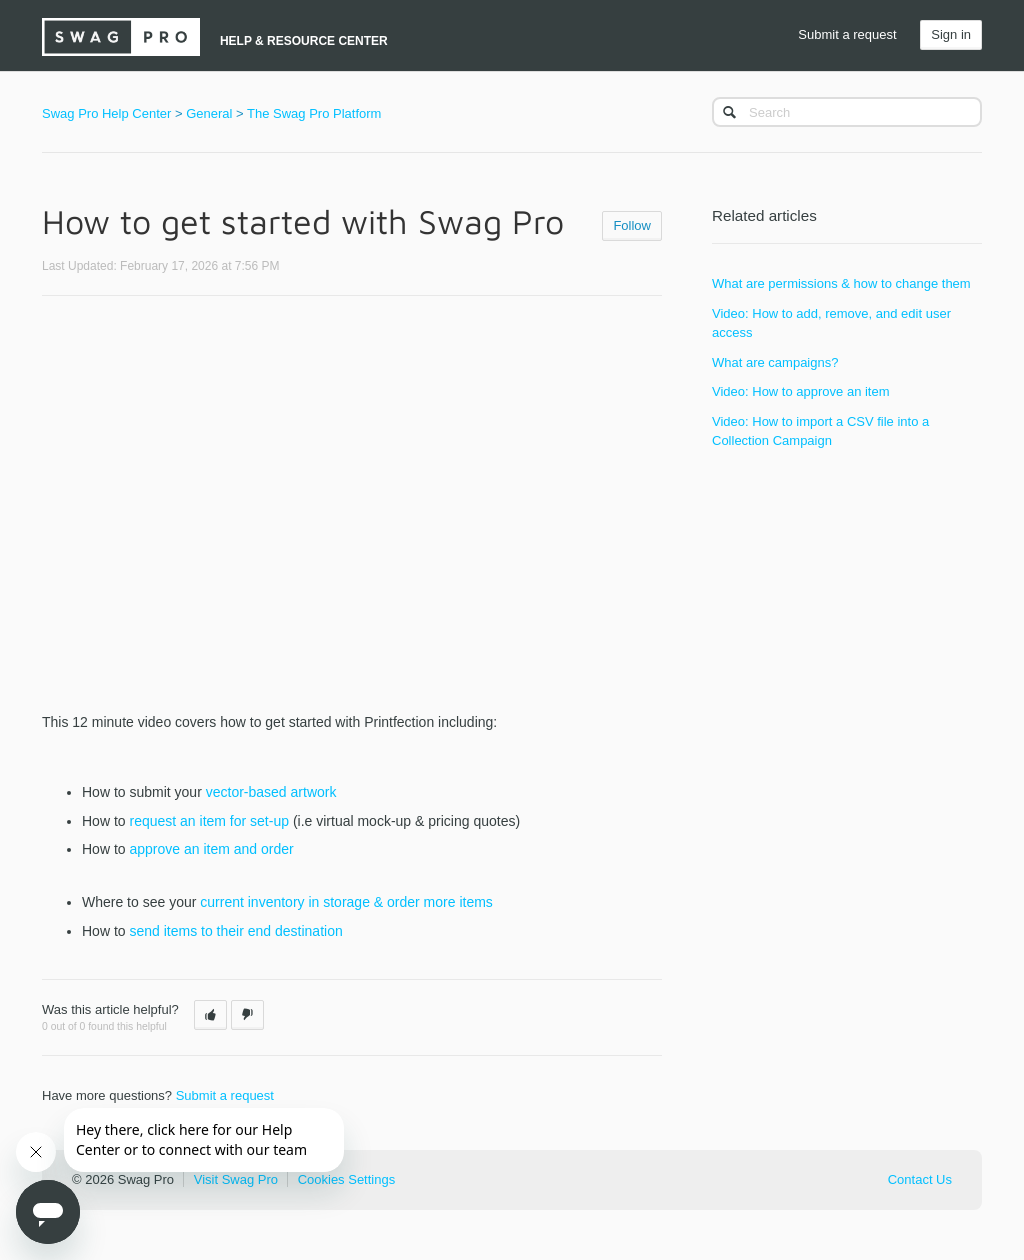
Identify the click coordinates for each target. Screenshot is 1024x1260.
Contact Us (920, 1179)
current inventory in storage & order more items (346, 902)
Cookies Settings (347, 1179)
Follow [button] (632, 225)
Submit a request (847, 34)
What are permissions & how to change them (841, 283)
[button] (210, 1015)
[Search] (847, 112)
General (209, 113)
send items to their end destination (235, 931)
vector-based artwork (271, 792)
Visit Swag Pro (236, 1179)
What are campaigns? (775, 362)
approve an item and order (211, 849)
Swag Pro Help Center (106, 113)
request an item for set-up (209, 821)
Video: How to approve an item (801, 391)
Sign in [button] (951, 34)
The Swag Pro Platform (314, 113)
